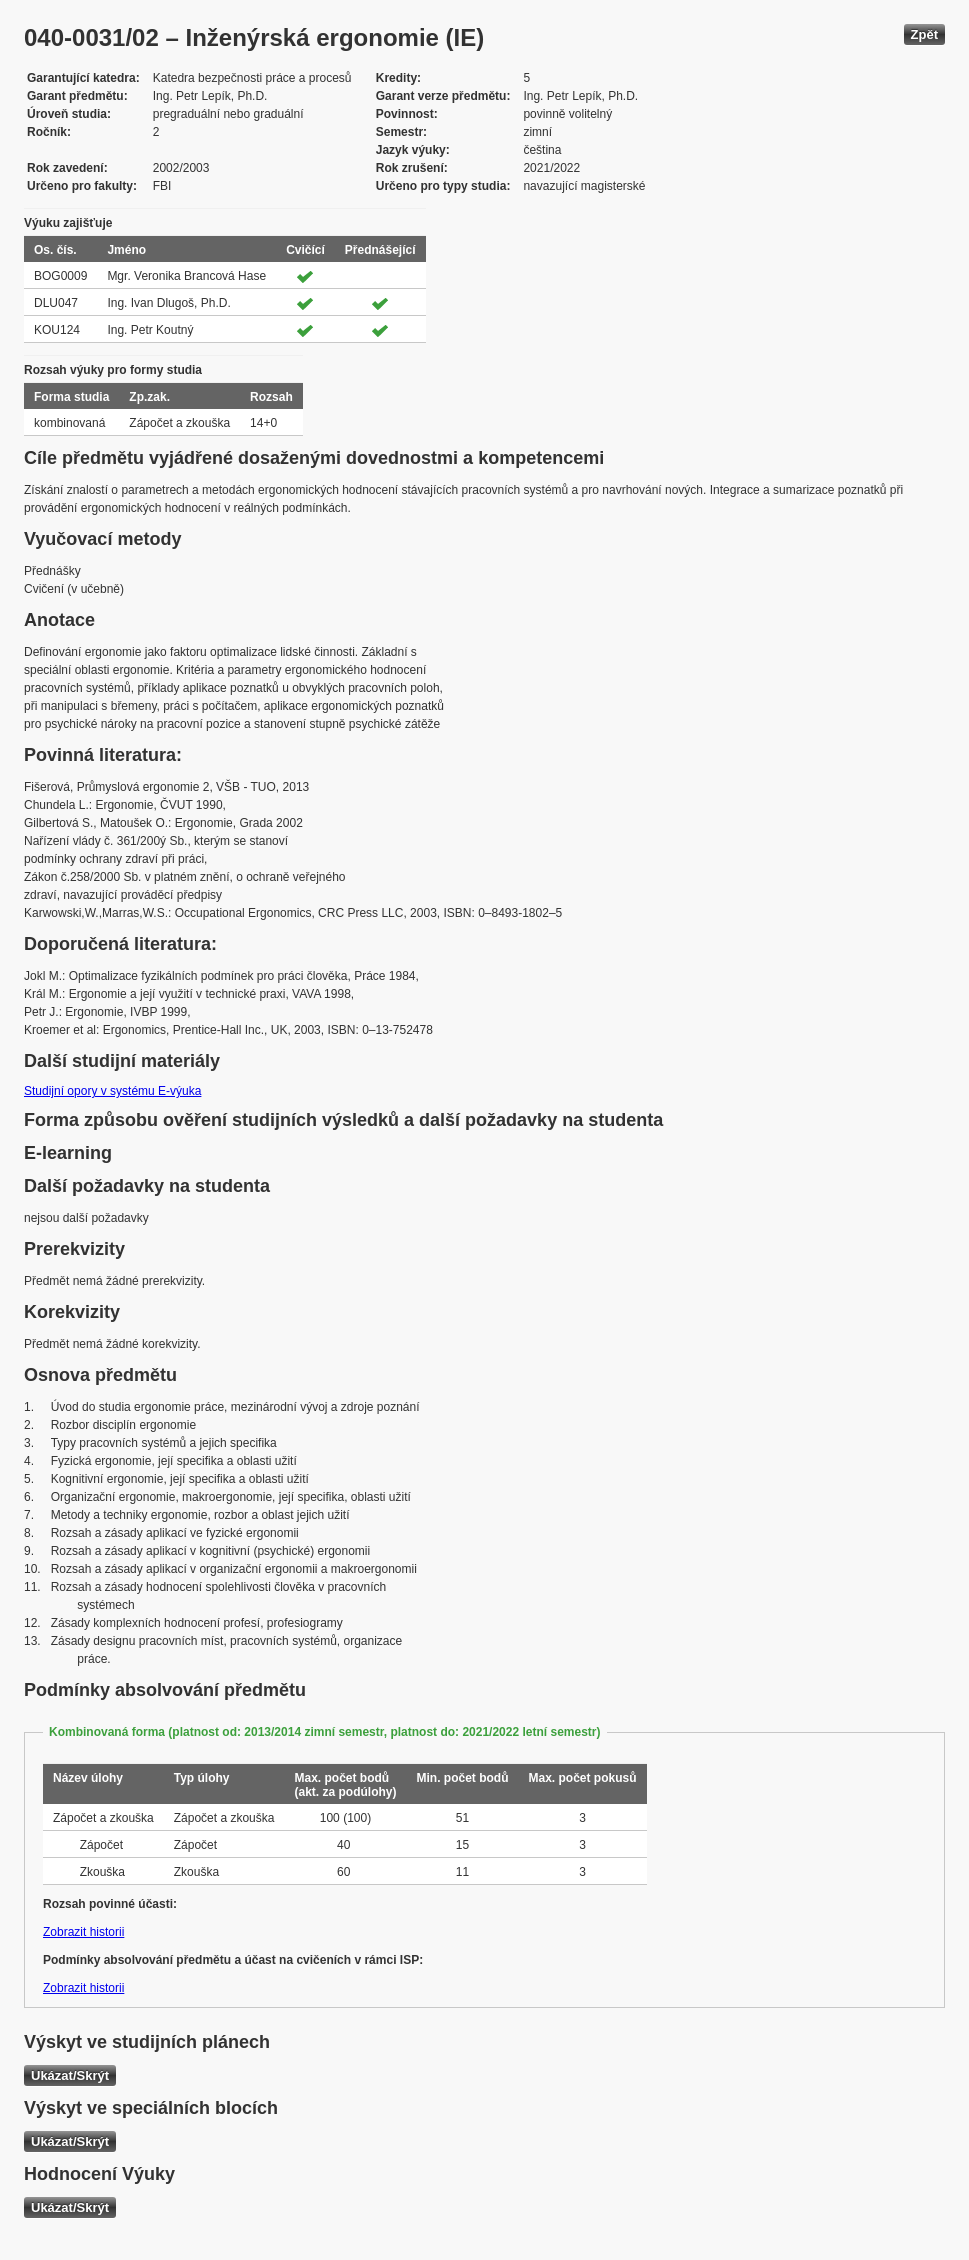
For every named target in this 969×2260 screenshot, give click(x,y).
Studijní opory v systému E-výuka (112, 1091)
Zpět (924, 34)
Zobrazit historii (83, 1932)
